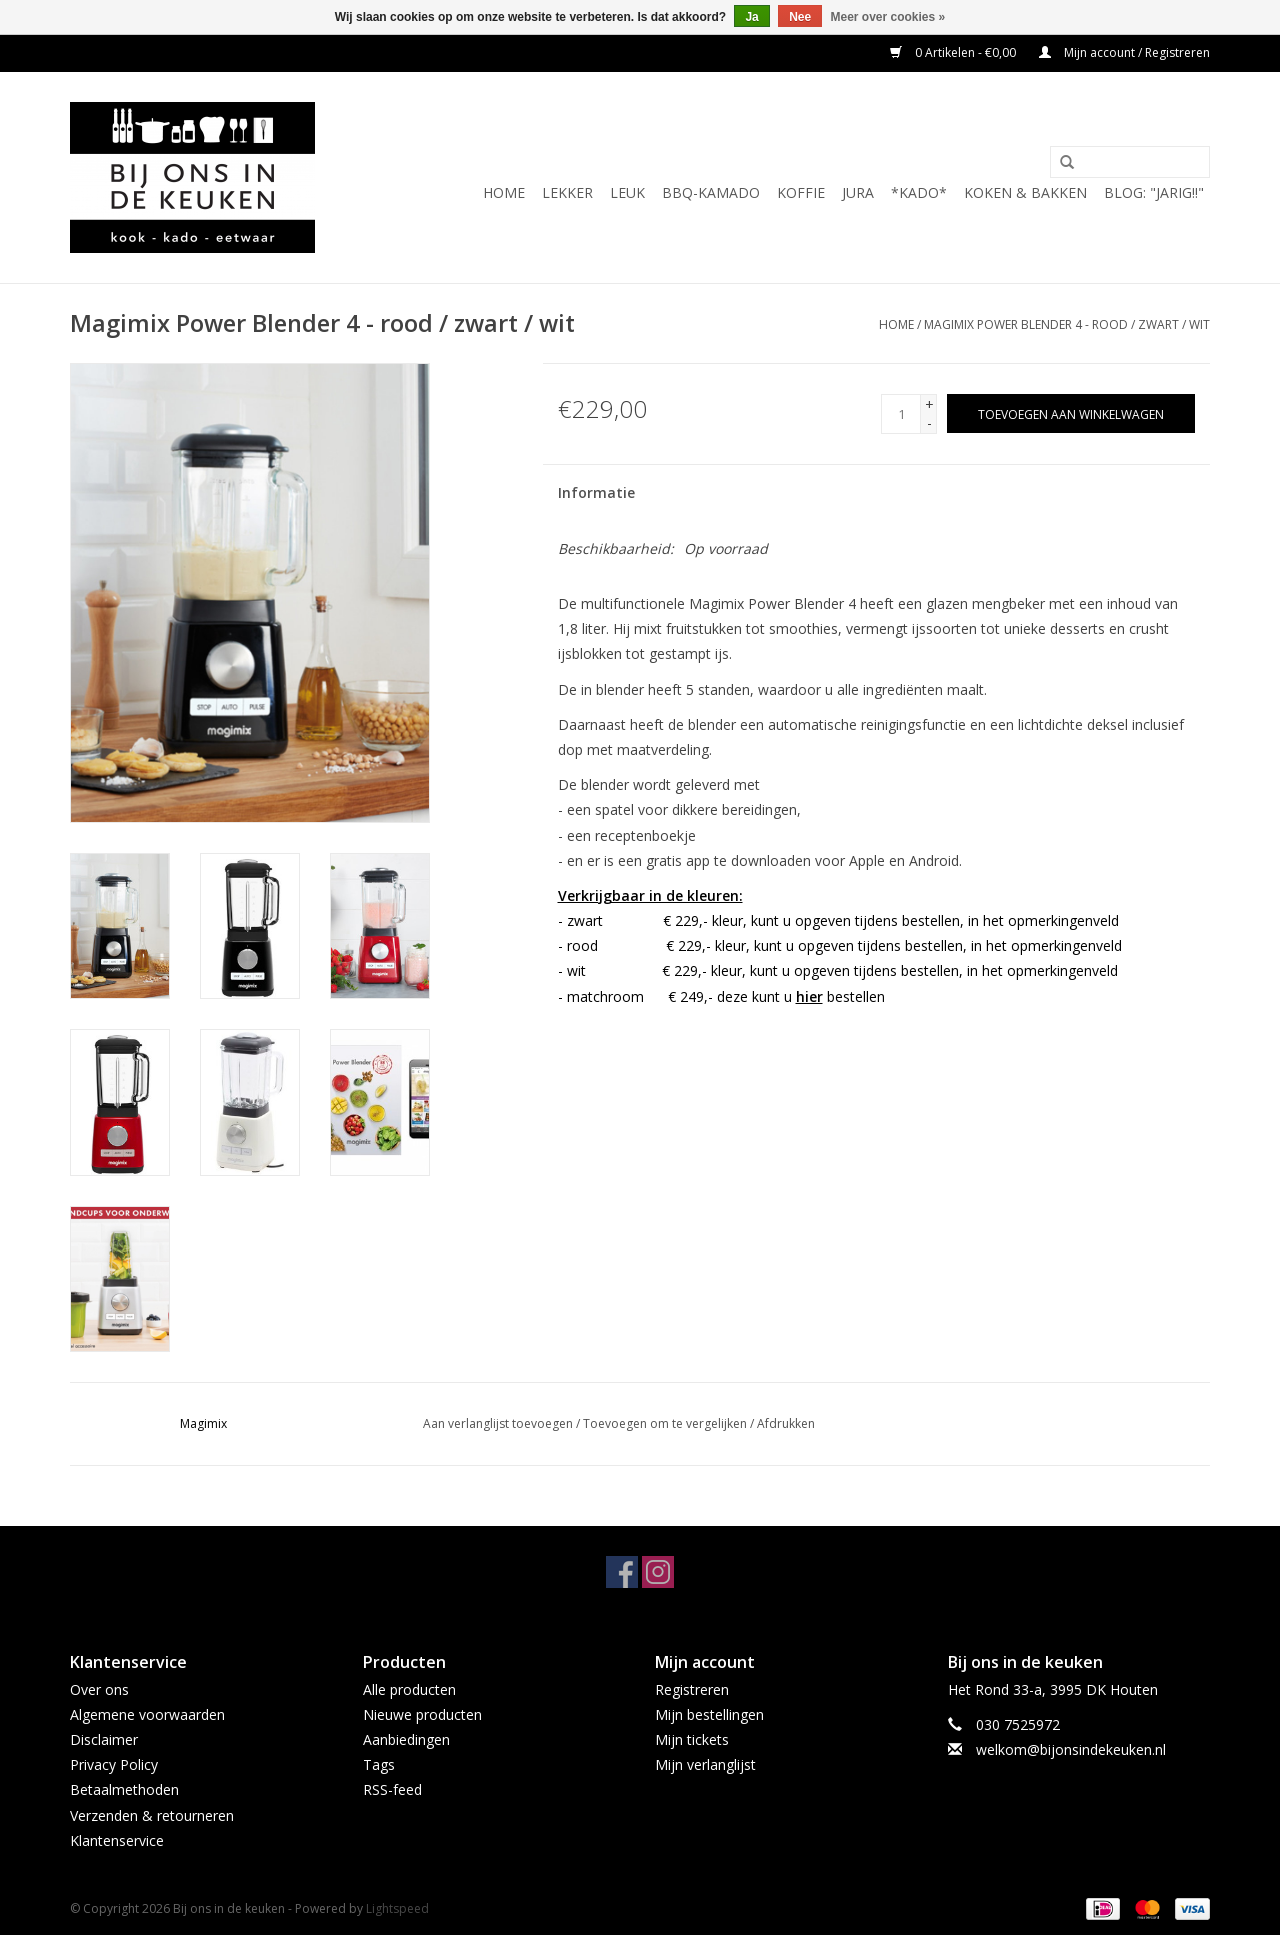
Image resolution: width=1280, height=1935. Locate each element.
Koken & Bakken (1025, 192)
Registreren (692, 1689)
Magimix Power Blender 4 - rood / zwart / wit (1067, 324)
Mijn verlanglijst (705, 1764)
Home (504, 192)
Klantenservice (117, 1840)
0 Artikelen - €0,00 (954, 52)
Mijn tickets (692, 1739)
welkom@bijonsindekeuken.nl (1071, 1749)
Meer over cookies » (888, 17)
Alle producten (409, 1689)
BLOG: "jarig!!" (1154, 192)
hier (809, 996)
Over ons (99, 1689)
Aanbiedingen (406, 1739)
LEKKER (567, 192)
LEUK (627, 192)
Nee (800, 17)
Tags (379, 1764)
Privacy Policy (114, 1764)
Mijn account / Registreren (1124, 52)
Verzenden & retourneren (152, 1815)
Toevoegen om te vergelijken (666, 1423)
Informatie (596, 492)
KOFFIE (801, 192)
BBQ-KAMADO (711, 192)
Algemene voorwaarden (147, 1714)
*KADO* (919, 192)
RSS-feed (392, 1789)
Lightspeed (397, 1908)
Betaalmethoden (124, 1789)
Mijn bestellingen (709, 1714)
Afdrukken (786, 1423)
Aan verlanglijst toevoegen (498, 1423)
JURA (858, 192)
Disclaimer (104, 1739)
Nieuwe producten (422, 1714)
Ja (751, 17)
